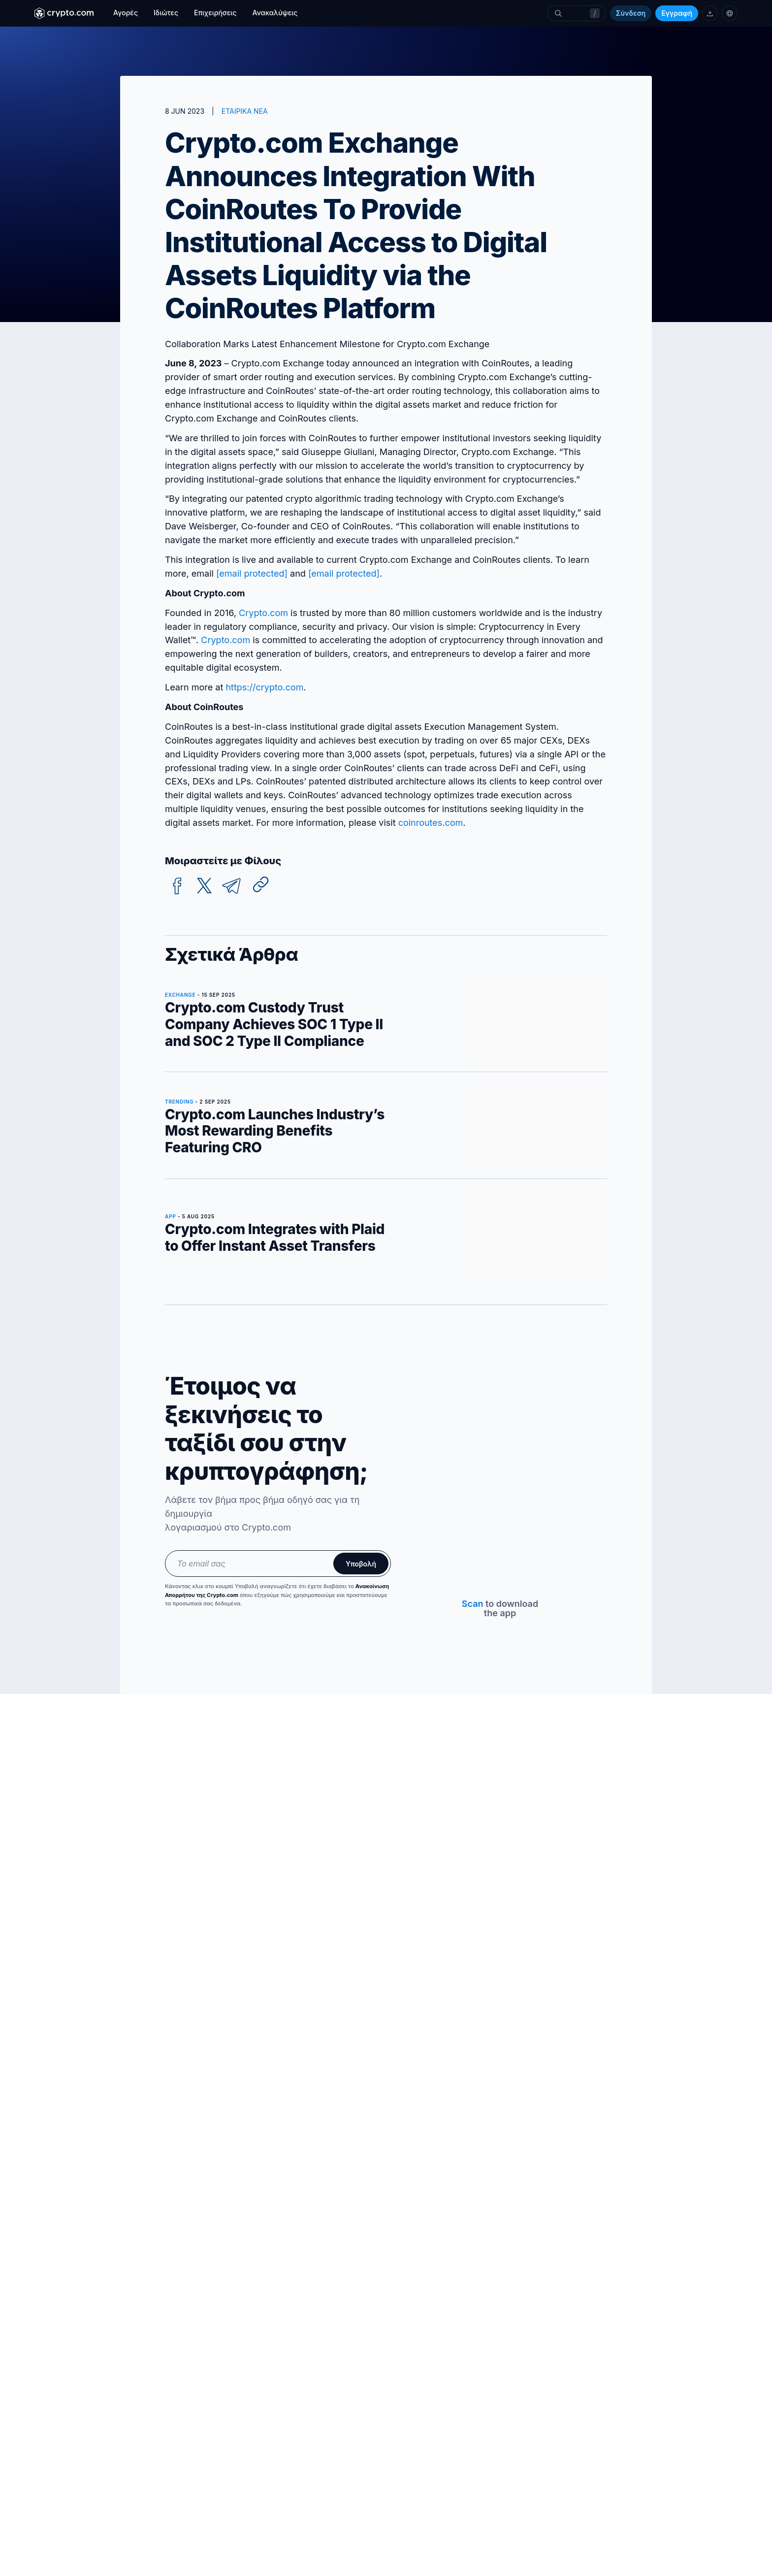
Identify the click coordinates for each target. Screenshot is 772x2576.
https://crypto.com (264, 687)
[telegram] (231, 886)
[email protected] (344, 573)
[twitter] (204, 886)
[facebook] (177, 886)
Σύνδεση (631, 13)
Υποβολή (361, 1564)
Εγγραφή (676, 13)
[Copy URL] (261, 884)
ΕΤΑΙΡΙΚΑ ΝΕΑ (245, 111)
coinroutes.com (430, 822)
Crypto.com (263, 613)
